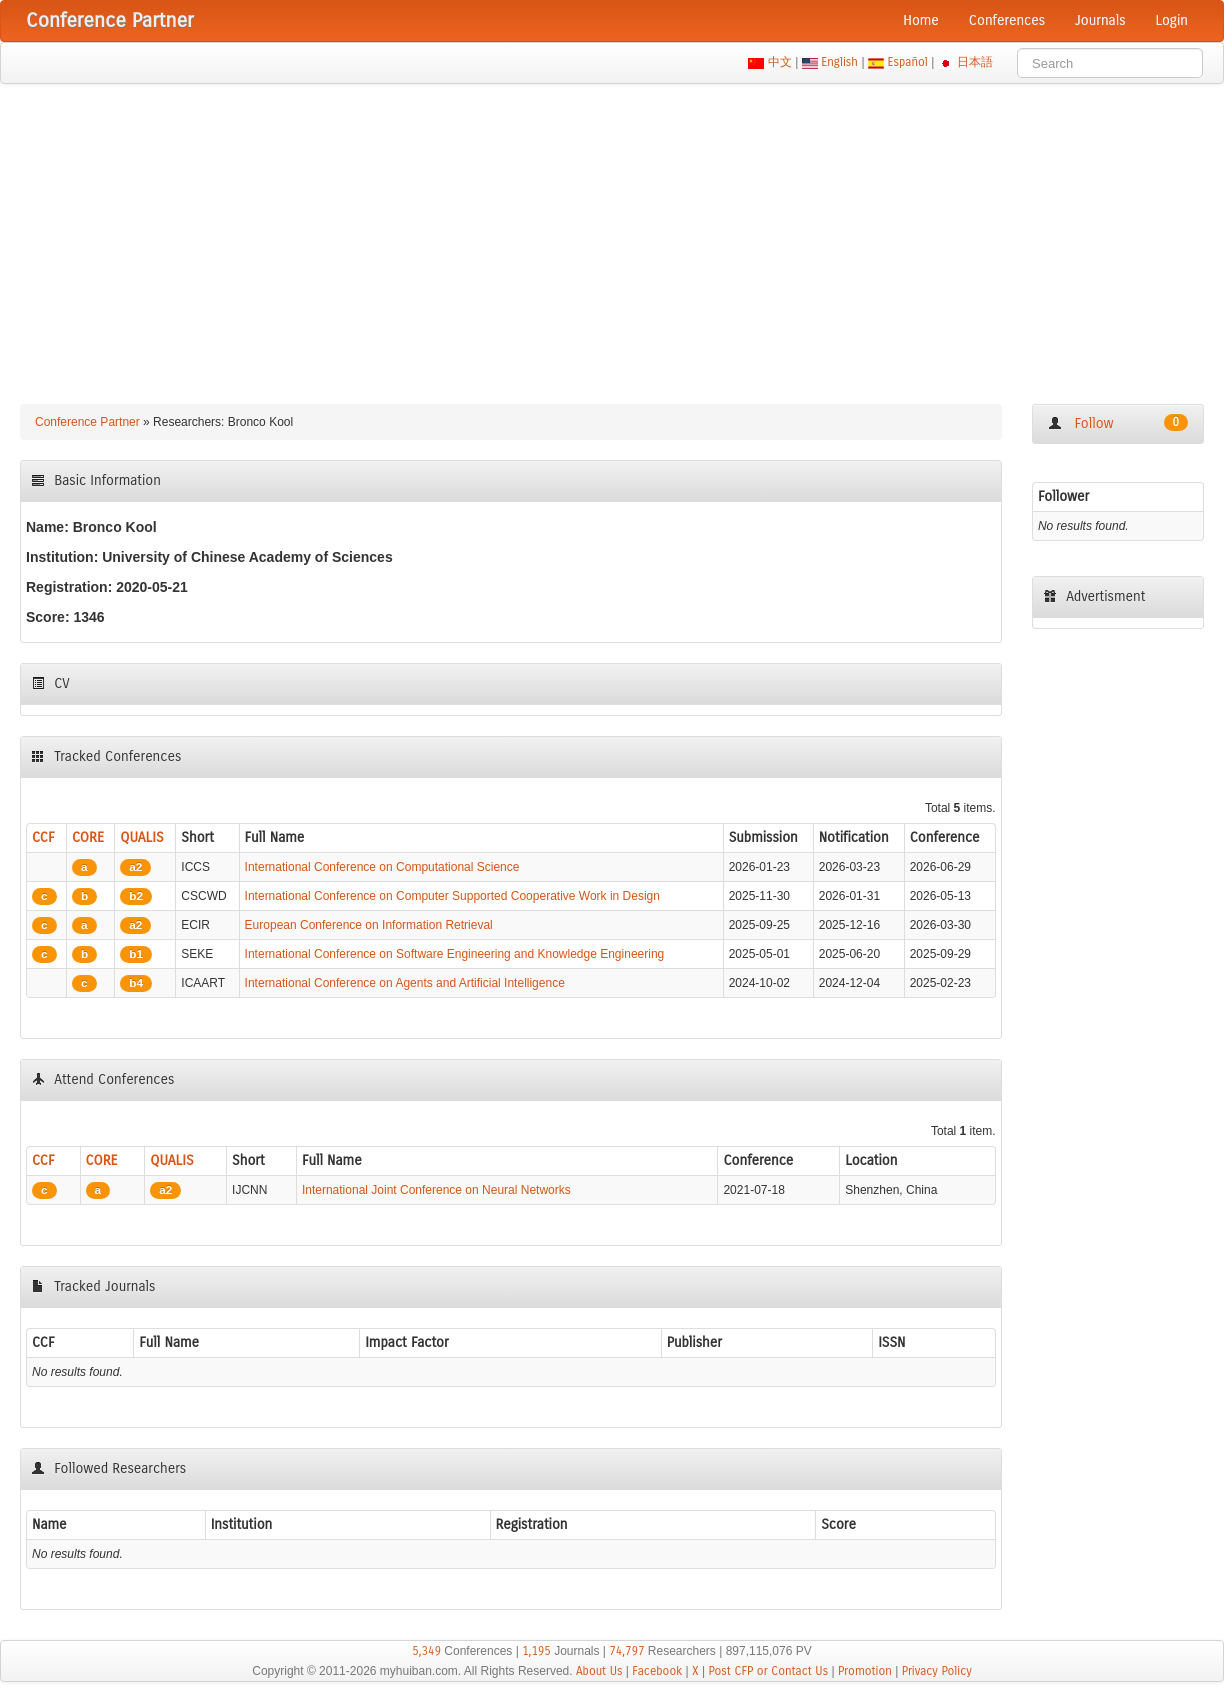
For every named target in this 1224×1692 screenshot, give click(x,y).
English (840, 62)
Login (1172, 20)
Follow (1118, 423)
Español (907, 62)
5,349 (426, 1651)
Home (921, 20)
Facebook (657, 1671)
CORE (88, 837)
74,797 (626, 1651)
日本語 (975, 62)
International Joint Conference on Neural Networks (436, 1190)
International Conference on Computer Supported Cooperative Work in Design (452, 896)
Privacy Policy (937, 1671)
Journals (1100, 20)
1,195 (536, 1651)
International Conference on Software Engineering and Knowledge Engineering (455, 954)
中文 (779, 62)
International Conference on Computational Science (382, 867)
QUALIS (141, 837)
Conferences (1007, 20)
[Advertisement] (612, 234)
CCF (43, 837)
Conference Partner (87, 422)
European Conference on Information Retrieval (369, 925)
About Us (599, 1671)
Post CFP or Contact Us (768, 1671)
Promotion (865, 1671)
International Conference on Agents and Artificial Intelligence (405, 983)
